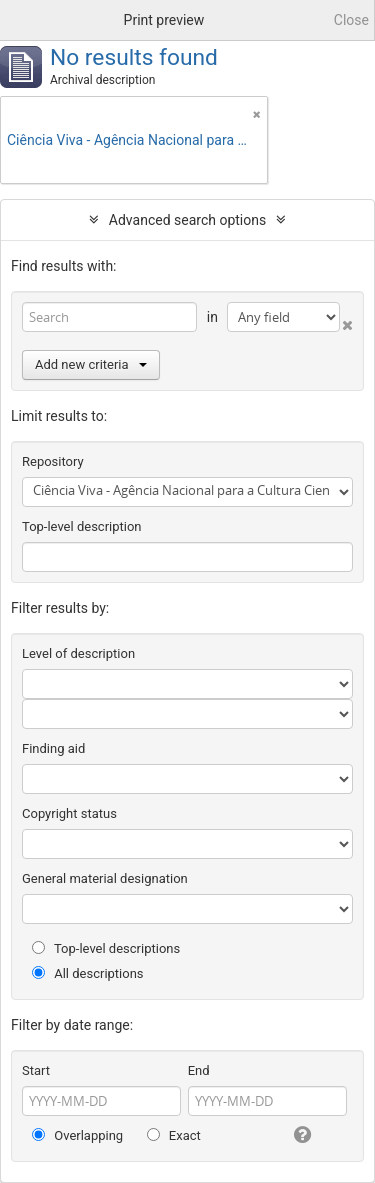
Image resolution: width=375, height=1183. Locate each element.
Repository (53, 461)
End (199, 1070)
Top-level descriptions (106, 948)
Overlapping (77, 1135)
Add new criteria (91, 364)
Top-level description (82, 526)
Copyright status (69, 813)
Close (351, 20)
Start (36, 1070)
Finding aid (53, 748)
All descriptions (88, 973)
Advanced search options (187, 220)
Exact (174, 1135)
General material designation (105, 878)
